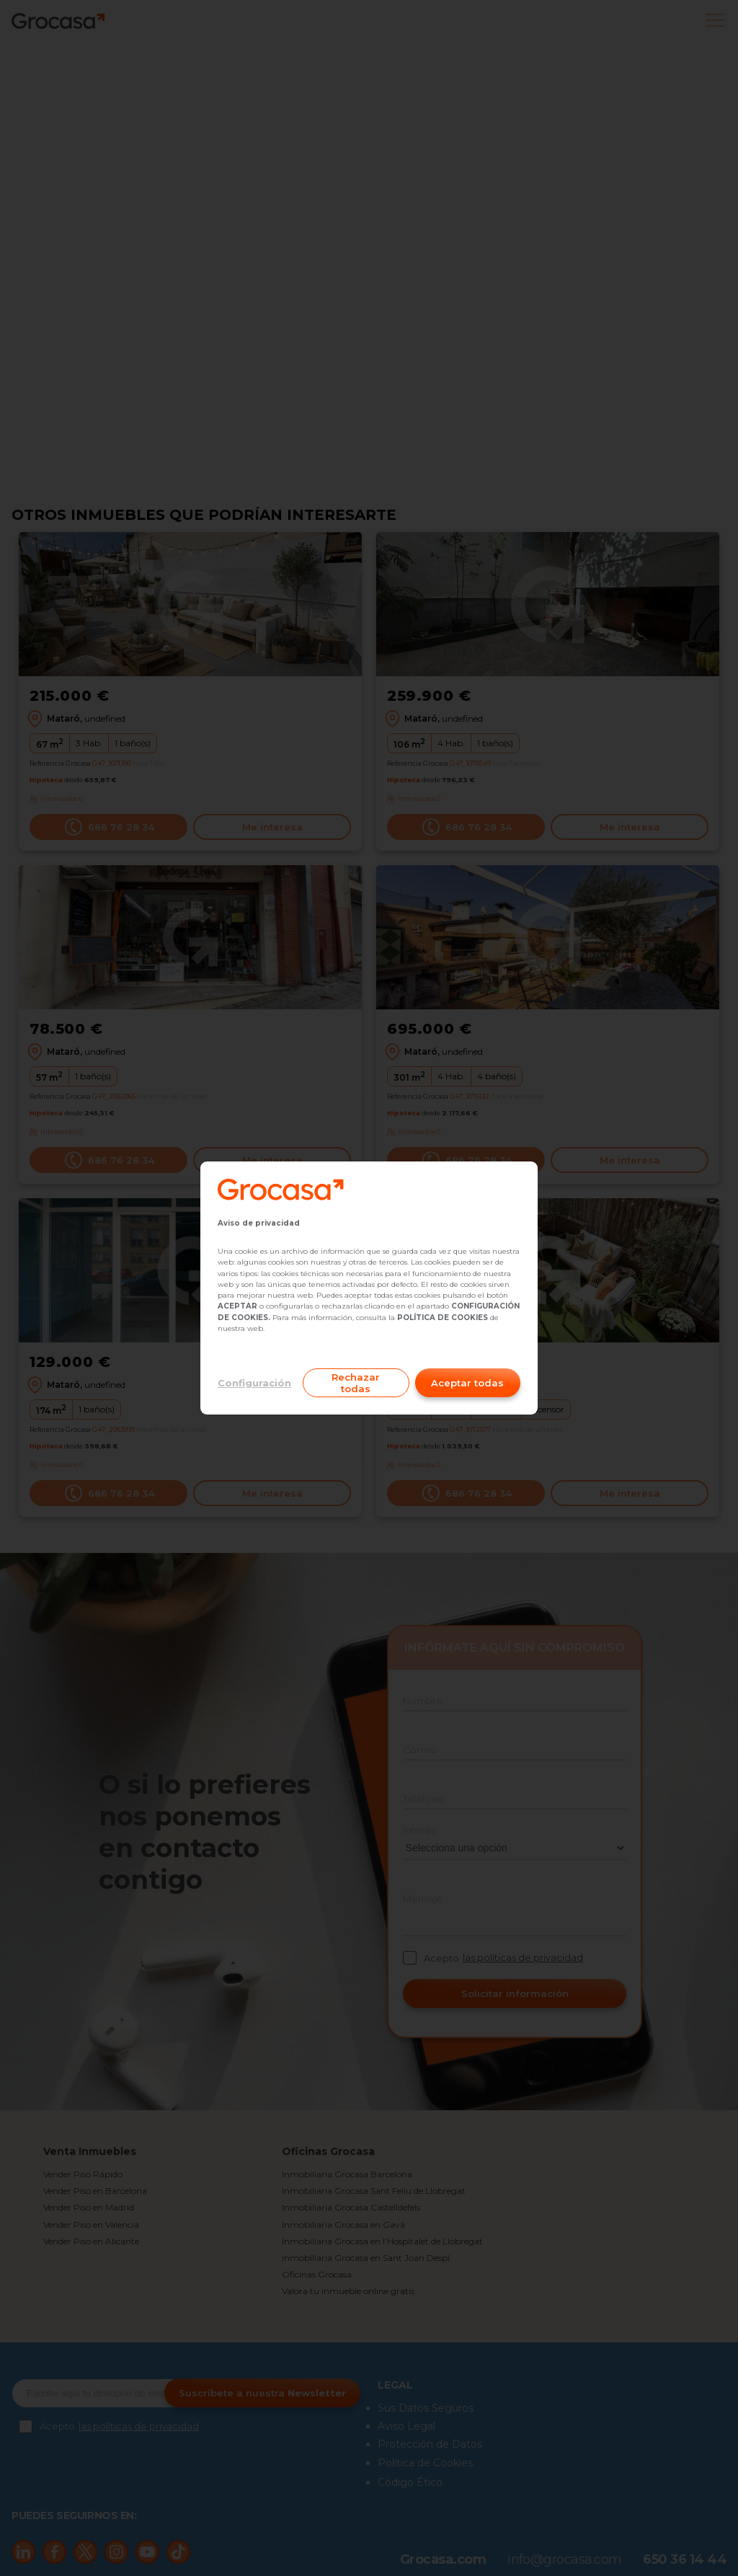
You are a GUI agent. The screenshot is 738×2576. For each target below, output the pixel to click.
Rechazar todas (356, 1382)
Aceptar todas (467, 1383)
